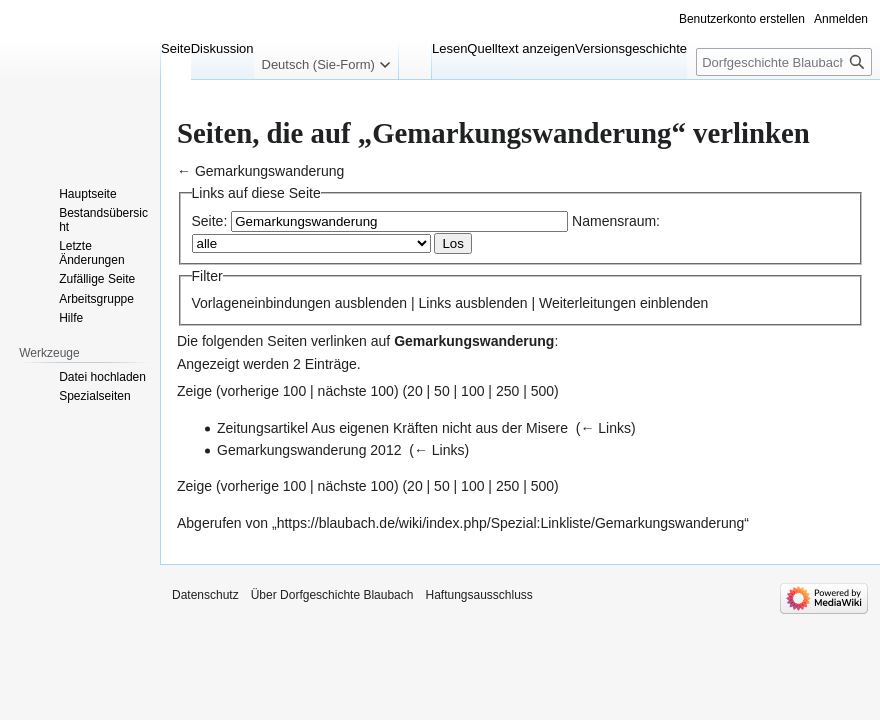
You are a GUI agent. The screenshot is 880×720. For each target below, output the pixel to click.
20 (415, 391)
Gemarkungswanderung (269, 171)
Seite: (210, 221)
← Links (605, 428)
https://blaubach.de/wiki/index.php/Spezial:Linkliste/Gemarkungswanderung (511, 523)
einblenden (674, 303)
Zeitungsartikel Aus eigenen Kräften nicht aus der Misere (392, 428)
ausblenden (371, 303)
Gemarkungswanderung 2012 (309, 450)
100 (472, 391)
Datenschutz (205, 595)
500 (542, 391)
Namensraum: (616, 221)
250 (507, 391)
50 (442, 391)
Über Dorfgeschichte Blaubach (332, 595)
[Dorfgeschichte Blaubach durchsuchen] (784, 62)
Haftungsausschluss (478, 595)
